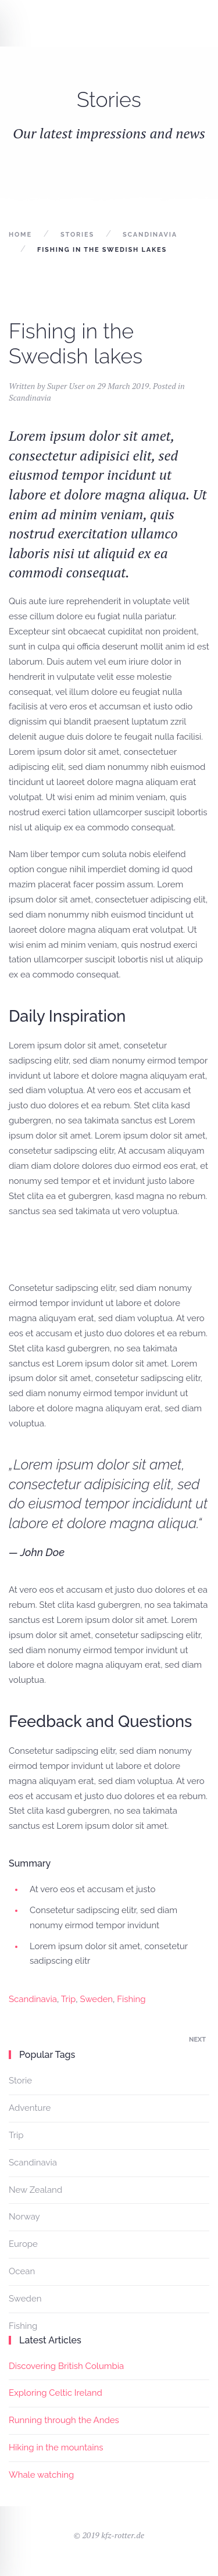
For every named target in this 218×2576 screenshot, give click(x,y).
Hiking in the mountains (56, 2447)
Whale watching (41, 2475)
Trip (68, 1999)
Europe (23, 2244)
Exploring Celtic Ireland (55, 2393)
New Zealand (35, 2190)
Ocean (22, 2271)
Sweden (96, 1999)
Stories (77, 234)
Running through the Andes (64, 2420)
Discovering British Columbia (66, 2366)
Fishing (131, 1999)
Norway (24, 2216)
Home (20, 234)
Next (197, 2039)
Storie (20, 2080)
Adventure (30, 2108)
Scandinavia (150, 234)
